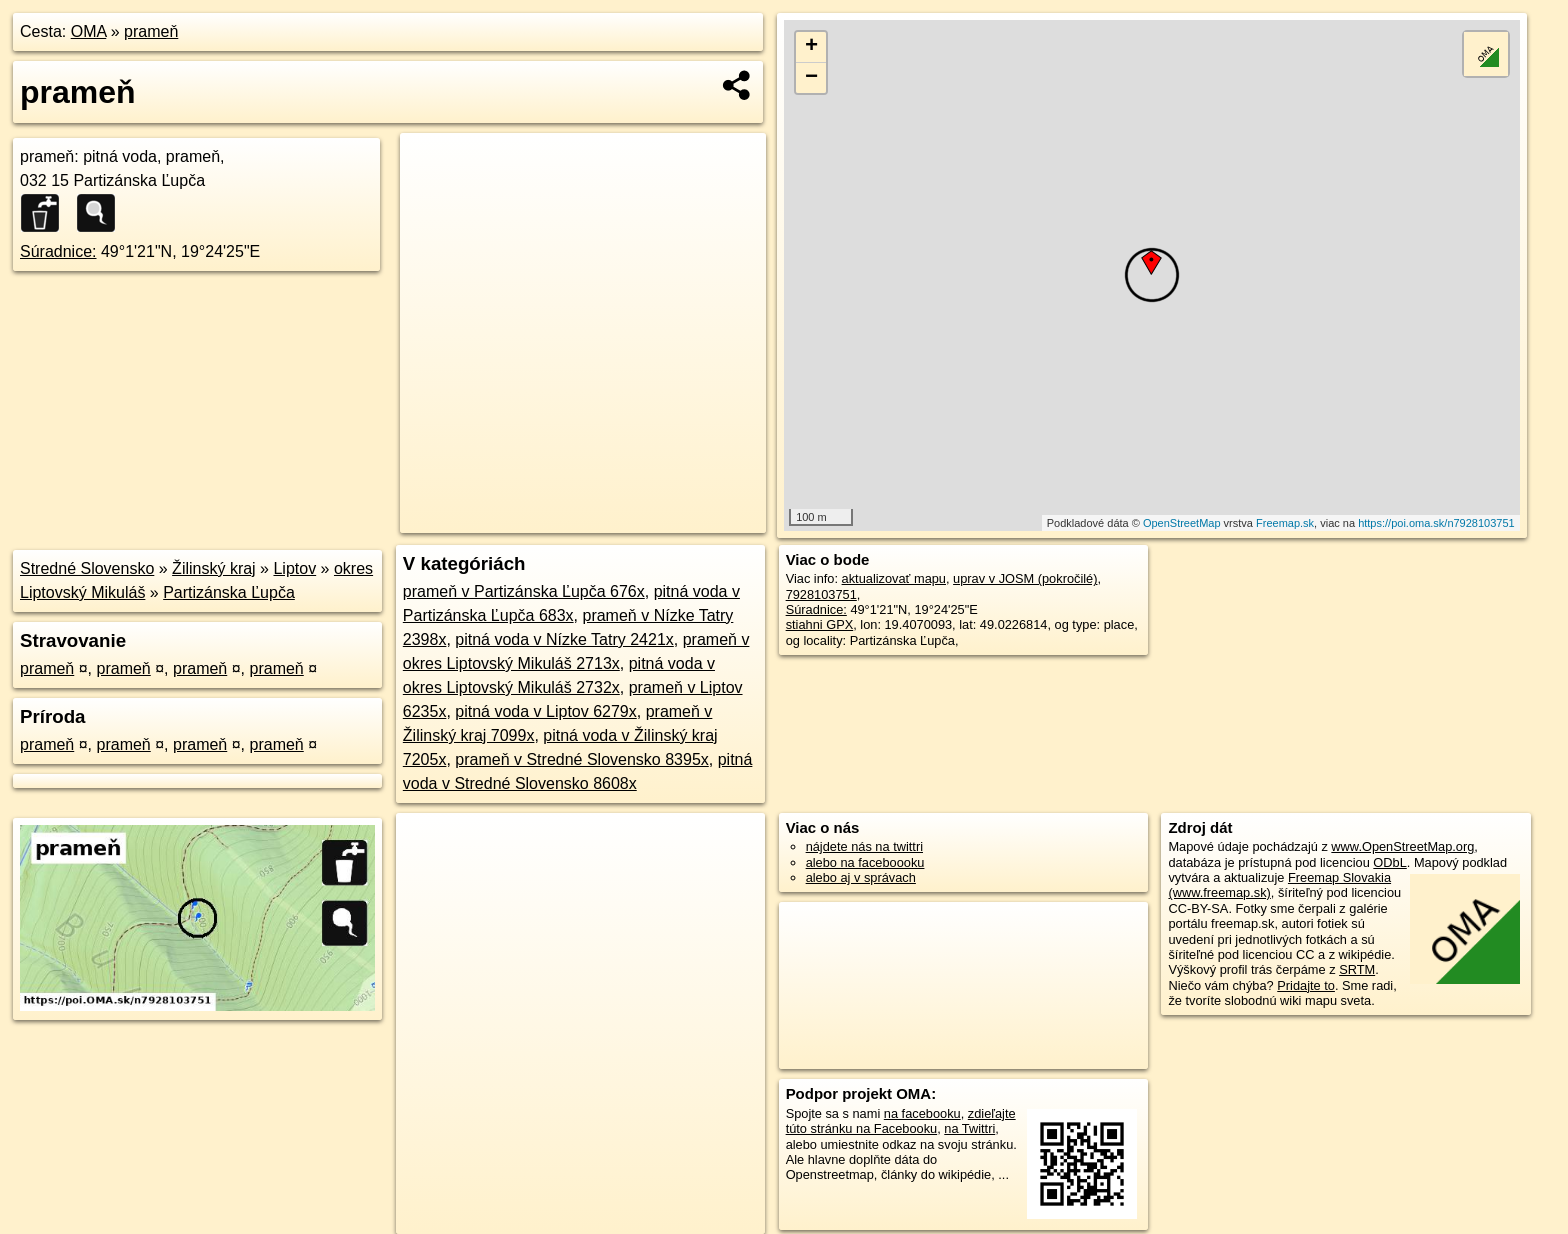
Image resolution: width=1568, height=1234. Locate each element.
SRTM (1357, 969)
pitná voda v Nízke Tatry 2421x (564, 639)
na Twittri (969, 1128)
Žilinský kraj (214, 568)
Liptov (294, 568)
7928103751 (821, 594)
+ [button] (811, 47)
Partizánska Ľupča (229, 592)
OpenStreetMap (1182, 523)
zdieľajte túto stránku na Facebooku (901, 1121)
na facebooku (922, 1113)
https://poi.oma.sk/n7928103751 (1436, 523)
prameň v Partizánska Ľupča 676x (524, 591)
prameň (151, 31)
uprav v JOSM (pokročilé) (1025, 578)
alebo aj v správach (861, 877)
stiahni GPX (820, 624)
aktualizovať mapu (894, 578)
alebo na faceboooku (865, 862)
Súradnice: (58, 251)
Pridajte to (1306, 985)
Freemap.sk (1285, 523)
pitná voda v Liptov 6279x (545, 711)
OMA (89, 31)
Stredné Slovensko (87, 568)
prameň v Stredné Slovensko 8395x (581, 759)
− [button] (811, 78)
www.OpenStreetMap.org (1402, 846)
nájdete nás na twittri (864, 846)
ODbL (1389, 862)
